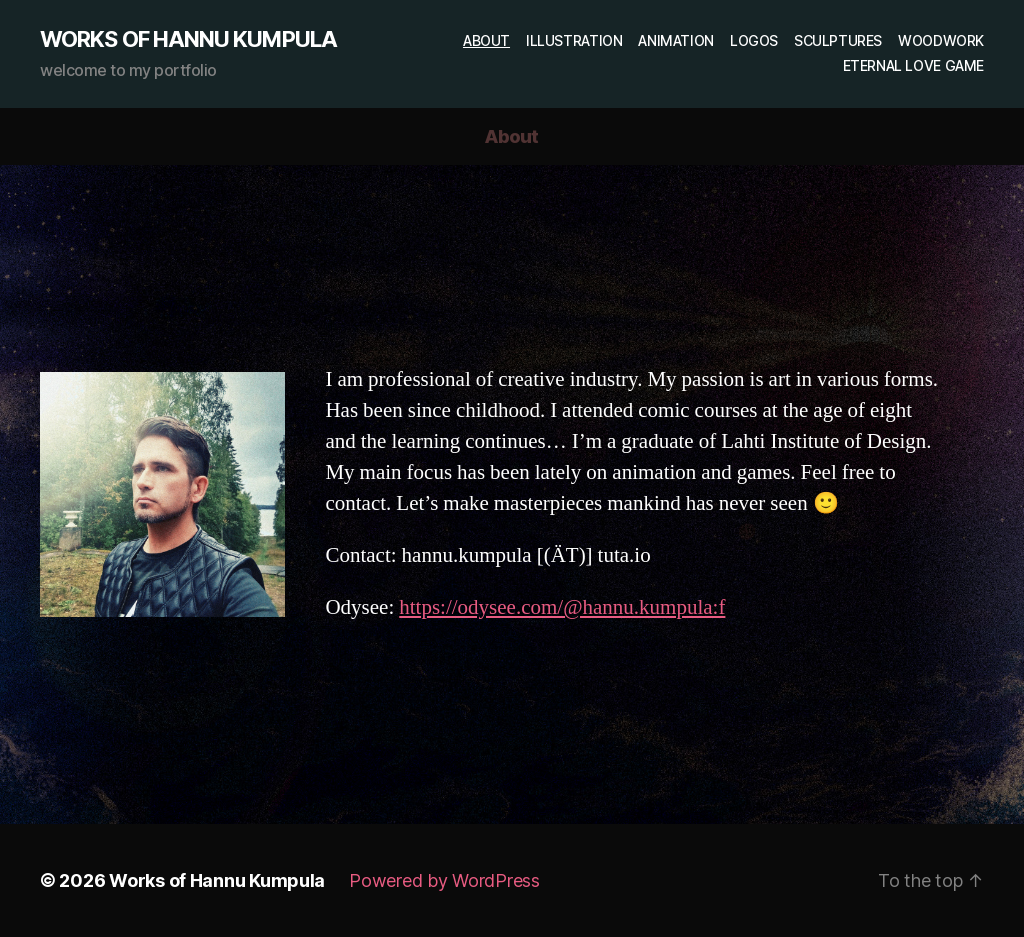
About (486, 41)
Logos (754, 41)
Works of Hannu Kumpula (188, 39)
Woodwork (941, 41)
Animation (676, 41)
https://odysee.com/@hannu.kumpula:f (562, 607)
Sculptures (838, 41)
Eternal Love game (913, 66)
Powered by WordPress (444, 880)
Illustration (574, 41)
